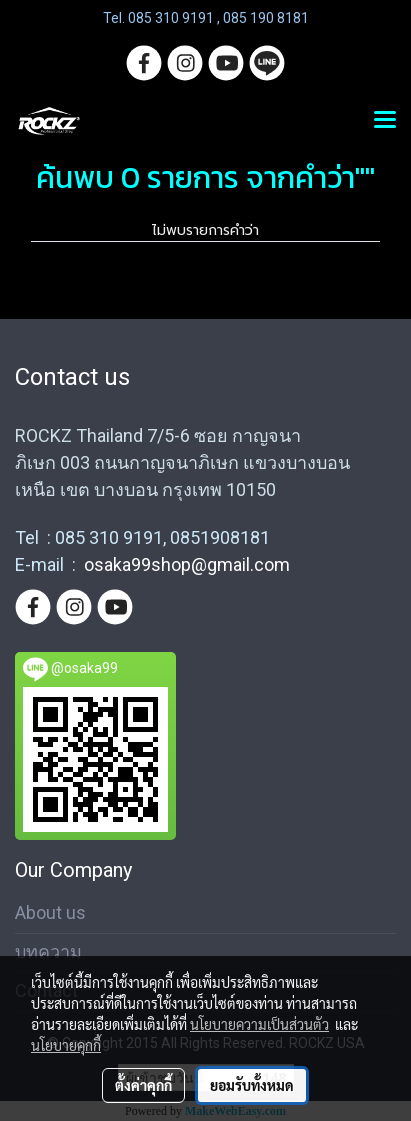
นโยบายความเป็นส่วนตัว (259, 1024)
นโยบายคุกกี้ (66, 1045)
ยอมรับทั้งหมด (252, 1085)
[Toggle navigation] (385, 121)
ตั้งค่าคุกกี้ (143, 1085)
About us (50, 912)
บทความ (48, 951)
